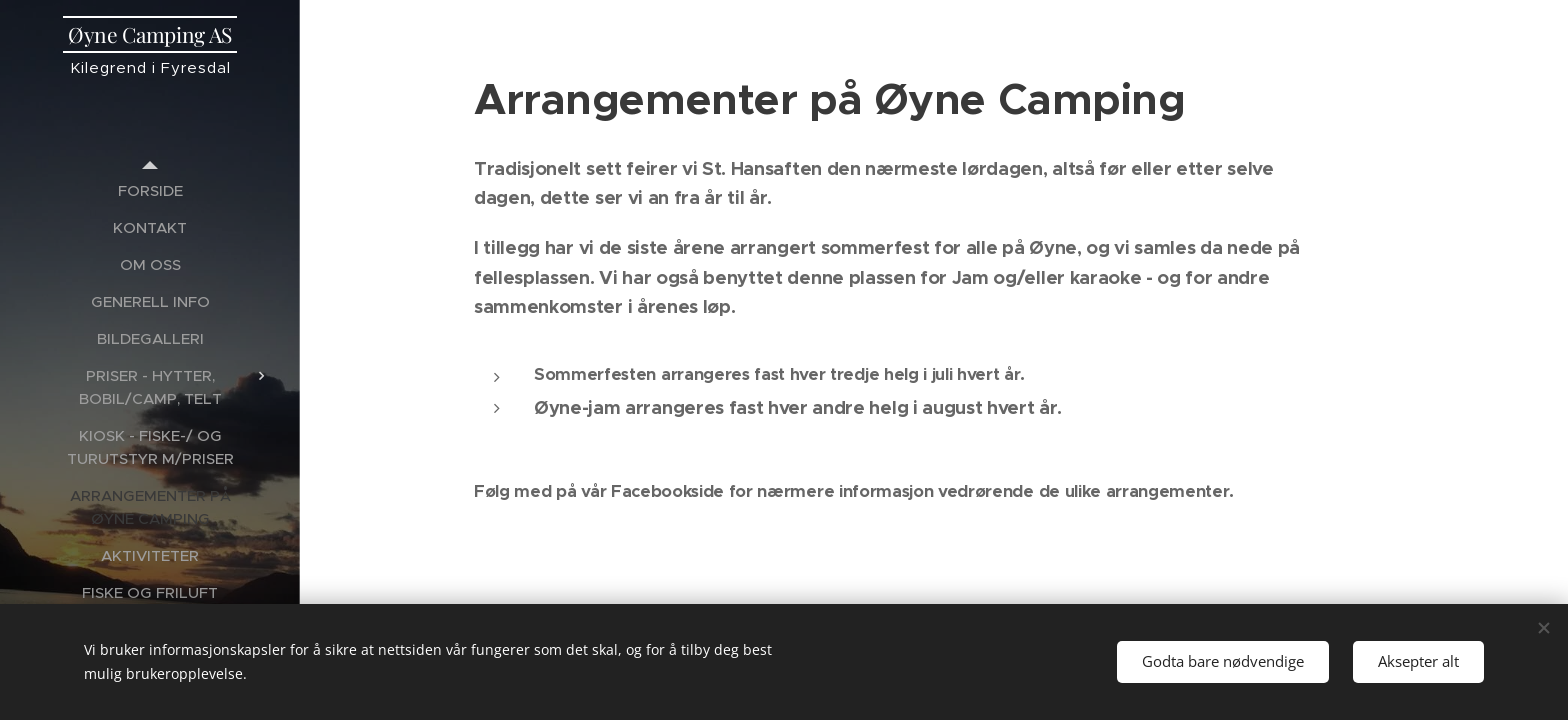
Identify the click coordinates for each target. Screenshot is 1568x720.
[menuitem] (150, 190)
